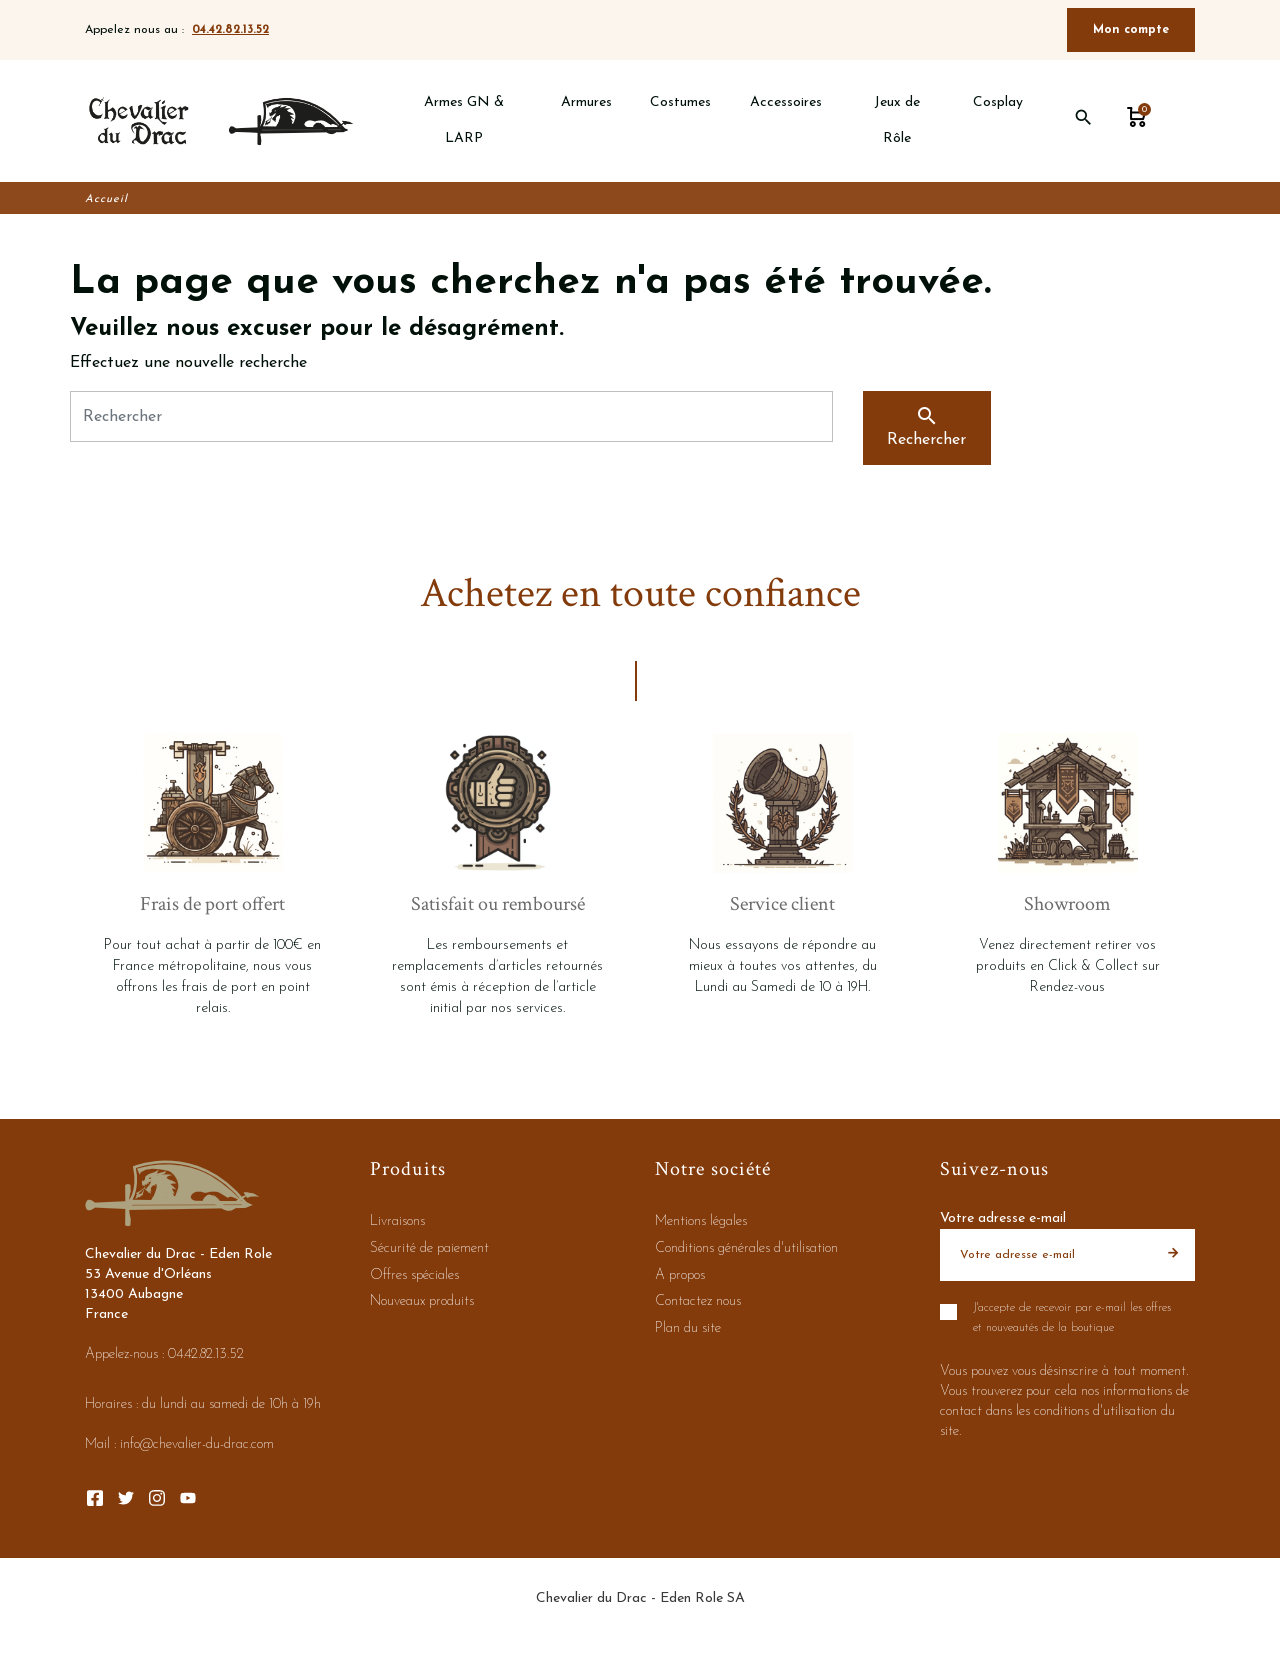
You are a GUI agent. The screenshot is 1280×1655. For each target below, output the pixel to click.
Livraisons (397, 1222)
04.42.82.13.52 (230, 30)
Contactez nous (698, 1302)
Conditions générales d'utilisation (746, 1248)
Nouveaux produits (422, 1302)
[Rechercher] (451, 417)
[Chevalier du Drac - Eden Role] (221, 121)
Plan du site (688, 1328)
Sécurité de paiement (429, 1248)
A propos (680, 1275)
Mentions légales (701, 1222)
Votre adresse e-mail (1003, 1219)
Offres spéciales (414, 1275)
